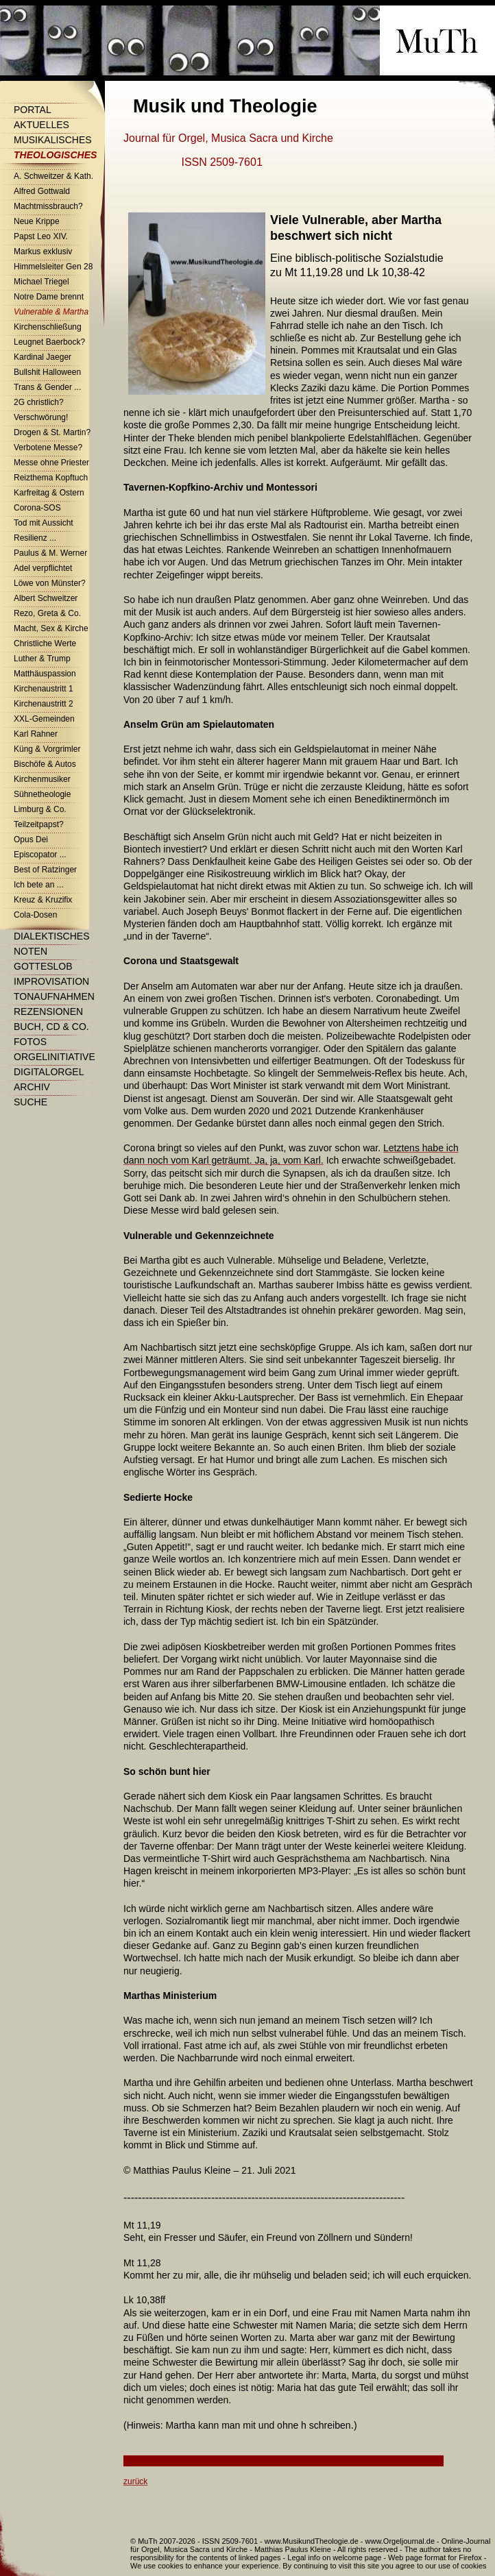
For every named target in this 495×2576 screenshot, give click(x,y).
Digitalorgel (49, 1071)
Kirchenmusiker (42, 779)
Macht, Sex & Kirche (51, 628)
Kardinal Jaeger (42, 357)
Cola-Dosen (35, 915)
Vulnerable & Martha (51, 312)
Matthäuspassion (45, 673)
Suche (30, 1101)
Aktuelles (41, 124)
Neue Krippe (37, 221)
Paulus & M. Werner (50, 553)
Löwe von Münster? (50, 583)
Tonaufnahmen (54, 996)
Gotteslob (43, 966)
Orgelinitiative (54, 1056)
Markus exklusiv (43, 251)
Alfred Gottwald (42, 191)
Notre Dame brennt (49, 297)
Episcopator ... (40, 854)
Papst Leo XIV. (41, 236)
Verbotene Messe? (48, 447)
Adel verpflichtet (43, 568)
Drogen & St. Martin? (52, 432)
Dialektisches (51, 936)
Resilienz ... (35, 538)
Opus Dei (31, 839)
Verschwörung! (41, 417)
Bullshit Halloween (47, 372)
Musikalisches (53, 139)
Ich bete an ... (39, 885)
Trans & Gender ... (47, 387)
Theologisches (55, 154)
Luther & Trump (42, 658)
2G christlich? (39, 402)
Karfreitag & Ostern (49, 493)
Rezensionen (48, 1011)
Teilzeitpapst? (39, 824)
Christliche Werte (45, 643)
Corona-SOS (37, 508)
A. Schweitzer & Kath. (53, 176)
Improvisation (51, 981)
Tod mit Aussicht (43, 523)
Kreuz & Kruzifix (43, 900)
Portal (32, 109)
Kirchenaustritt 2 (43, 704)
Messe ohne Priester (51, 462)
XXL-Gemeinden (44, 719)
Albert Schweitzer (45, 598)
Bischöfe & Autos (45, 764)
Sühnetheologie (42, 794)
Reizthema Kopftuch (51, 477)
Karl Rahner (36, 734)
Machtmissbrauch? (48, 206)
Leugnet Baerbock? (49, 342)
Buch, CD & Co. (51, 1026)
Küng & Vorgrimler (47, 749)
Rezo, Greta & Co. (47, 613)
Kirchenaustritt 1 (43, 689)
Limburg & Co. (40, 809)
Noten (30, 951)
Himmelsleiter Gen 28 (53, 266)
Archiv (32, 1086)
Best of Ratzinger (45, 869)
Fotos (30, 1041)
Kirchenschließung (48, 327)
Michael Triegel (41, 281)
